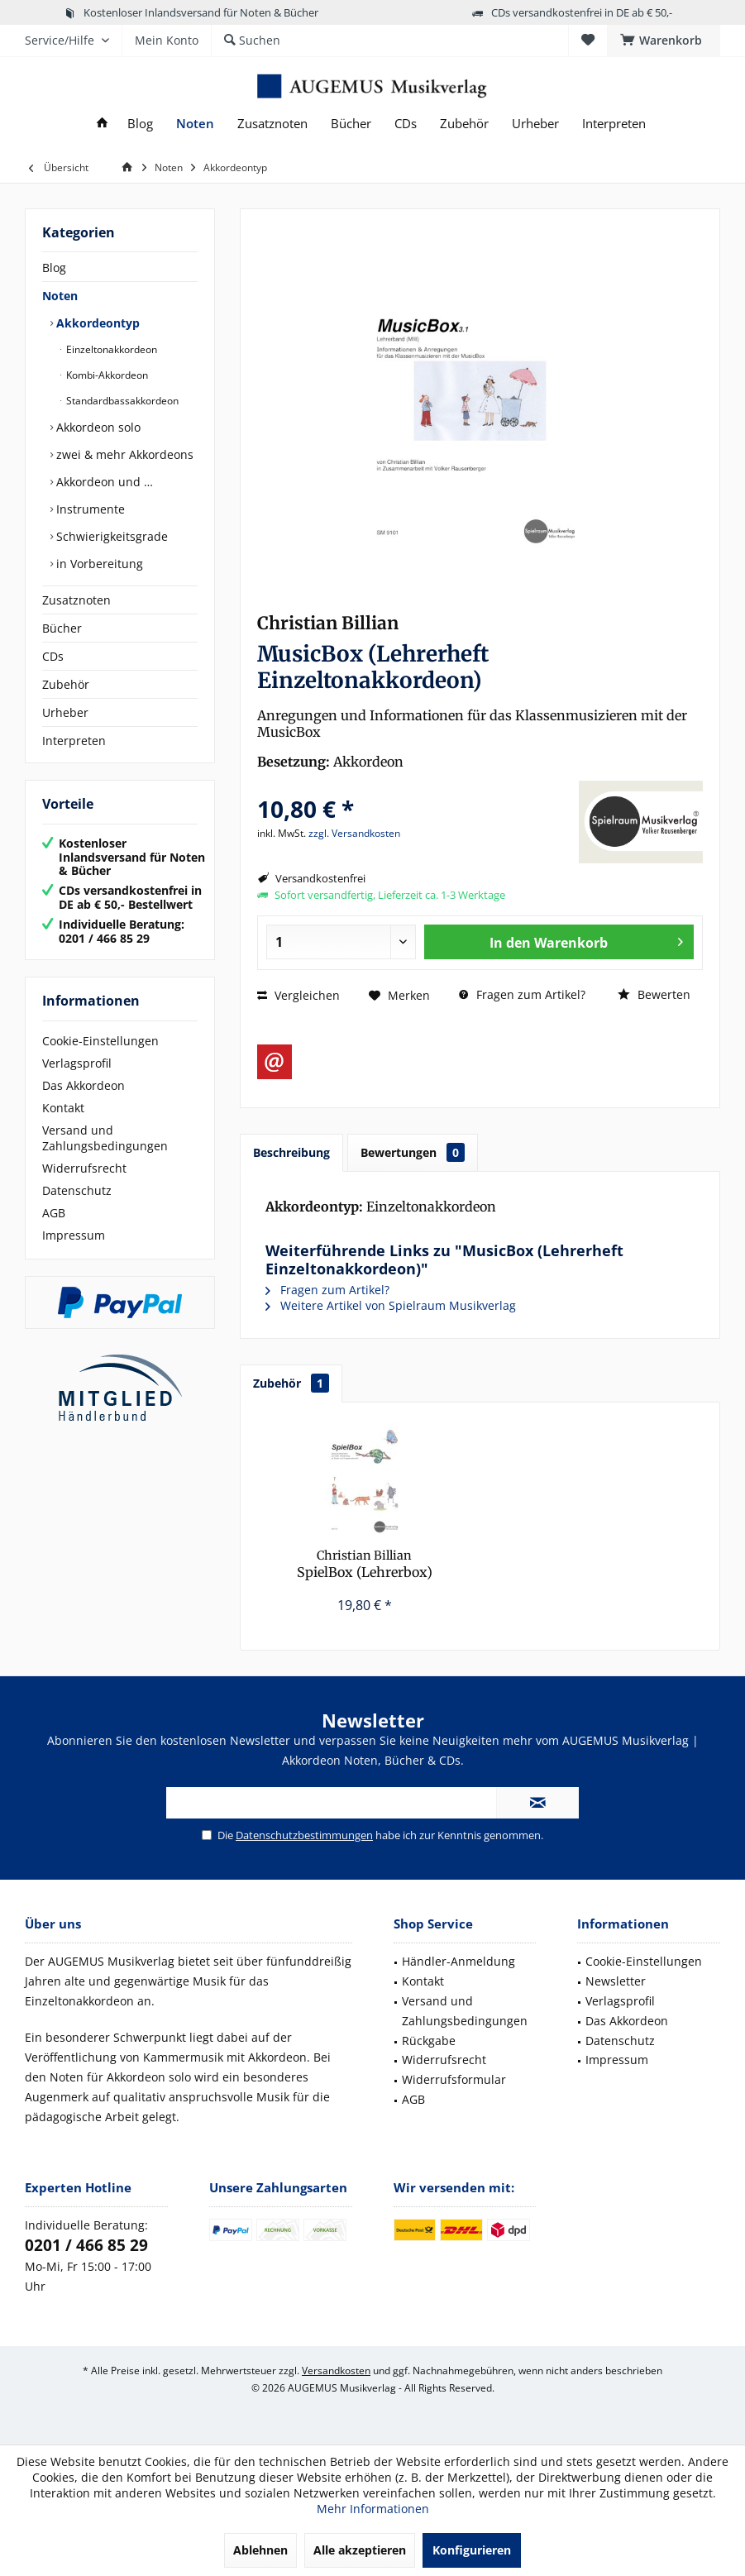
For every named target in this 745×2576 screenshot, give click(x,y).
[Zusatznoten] (272, 124)
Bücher (62, 628)
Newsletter (615, 1981)
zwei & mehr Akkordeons (123, 454)
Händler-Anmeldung (458, 1961)
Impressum (73, 1235)
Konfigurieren (471, 2550)
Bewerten (654, 994)
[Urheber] (535, 124)
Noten (60, 295)
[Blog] (140, 124)
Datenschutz (77, 1190)
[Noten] (195, 124)
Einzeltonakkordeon (110, 349)
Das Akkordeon (83, 1085)
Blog (54, 267)
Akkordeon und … (103, 482)
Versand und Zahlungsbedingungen (105, 1138)
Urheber (65, 712)
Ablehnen (260, 2550)
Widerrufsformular (454, 2079)
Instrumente (89, 509)
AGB (53, 1213)
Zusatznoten (76, 600)
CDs (53, 656)
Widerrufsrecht (84, 1168)
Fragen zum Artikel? (522, 994)
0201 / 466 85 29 (86, 2245)
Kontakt (63, 1108)
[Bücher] (351, 124)
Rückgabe (429, 2040)
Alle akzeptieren (359, 2550)
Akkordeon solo (97, 427)
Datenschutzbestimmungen (304, 1835)
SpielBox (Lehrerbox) (364, 1564)
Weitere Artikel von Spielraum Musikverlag (390, 1305)
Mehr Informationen (373, 2508)
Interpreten (74, 740)
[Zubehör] (464, 124)
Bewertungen (413, 1152)
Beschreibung (291, 1152)
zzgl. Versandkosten (354, 833)
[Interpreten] (614, 124)
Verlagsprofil (77, 1063)
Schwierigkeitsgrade (110, 536)
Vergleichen (298, 995)
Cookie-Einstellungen (100, 1041)
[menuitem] (663, 40)
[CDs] (405, 124)
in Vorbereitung (98, 563)
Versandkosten (336, 2370)
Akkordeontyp (96, 323)
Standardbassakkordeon (121, 401)
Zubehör (65, 684)
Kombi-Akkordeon (106, 375)
